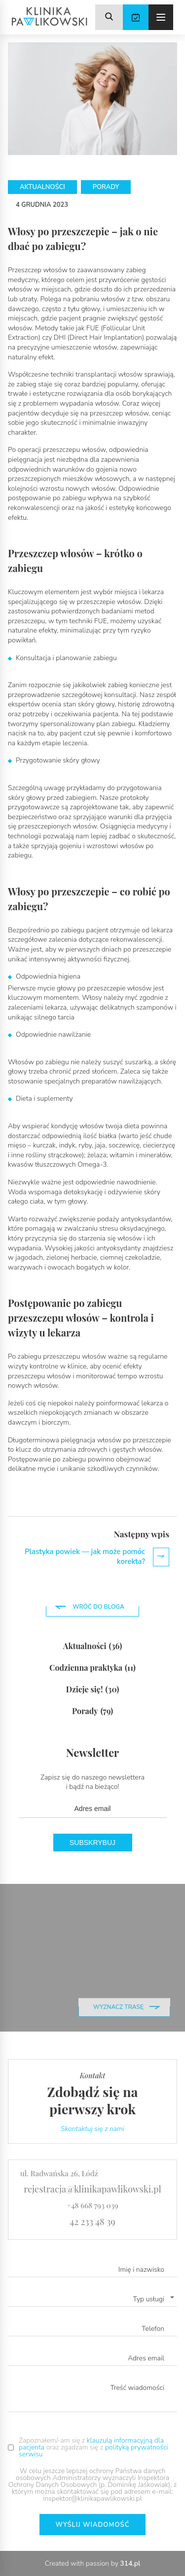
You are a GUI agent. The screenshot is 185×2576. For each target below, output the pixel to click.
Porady (92, 1711)
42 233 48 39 (92, 2221)
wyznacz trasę (118, 2007)
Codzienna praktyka (92, 1668)
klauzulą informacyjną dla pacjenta (91, 2444)
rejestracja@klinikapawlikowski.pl (92, 2189)
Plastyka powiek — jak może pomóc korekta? (97, 1556)
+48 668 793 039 (92, 2205)
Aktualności (92, 1646)
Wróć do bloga (98, 1607)
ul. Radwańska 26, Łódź (59, 2173)
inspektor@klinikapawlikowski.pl (92, 2498)
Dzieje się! (92, 1689)
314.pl (130, 2563)
